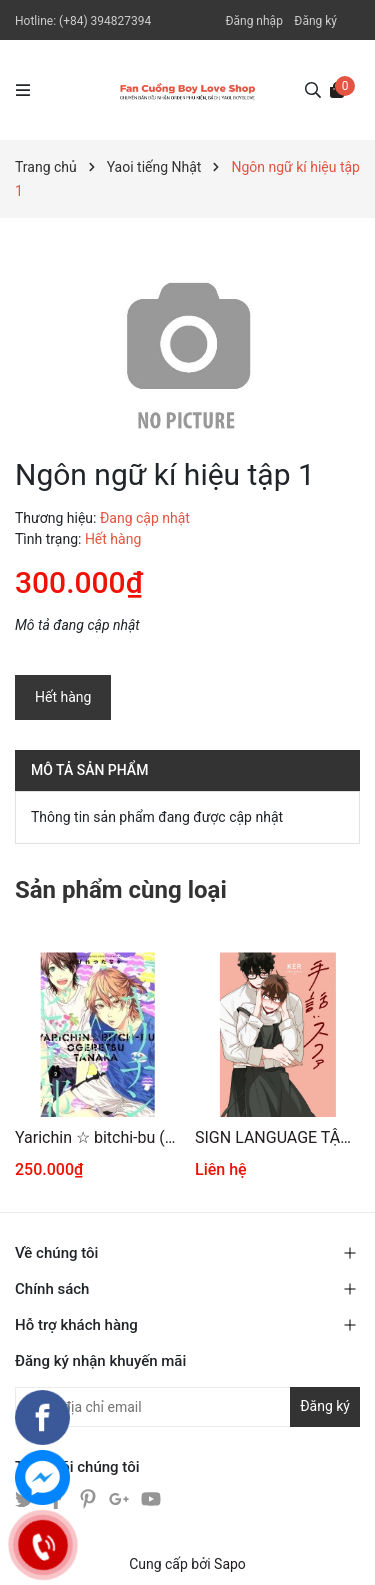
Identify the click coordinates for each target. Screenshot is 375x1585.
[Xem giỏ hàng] (337, 89)
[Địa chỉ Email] (187, 1407)
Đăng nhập (253, 21)
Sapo (230, 1564)
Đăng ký (315, 21)
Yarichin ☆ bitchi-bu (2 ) (97, 1137)
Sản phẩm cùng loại (121, 890)
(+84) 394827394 (105, 21)
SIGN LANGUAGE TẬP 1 (277, 1137)
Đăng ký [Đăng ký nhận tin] (325, 1406)
